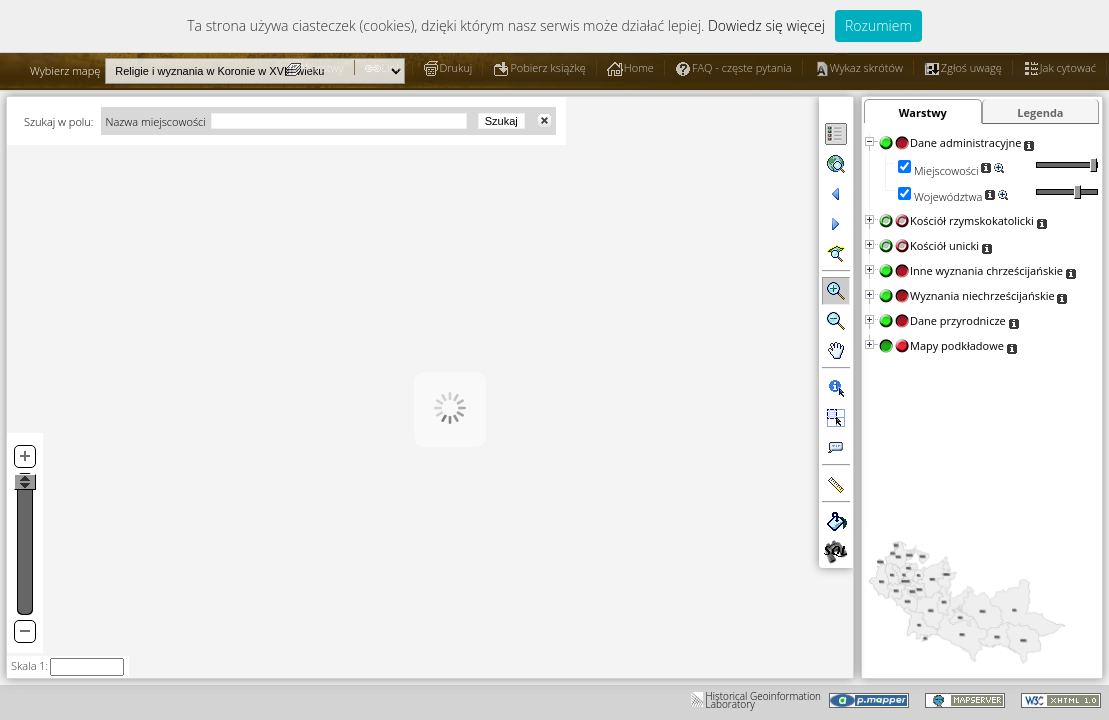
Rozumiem (878, 25)
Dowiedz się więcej (766, 25)
